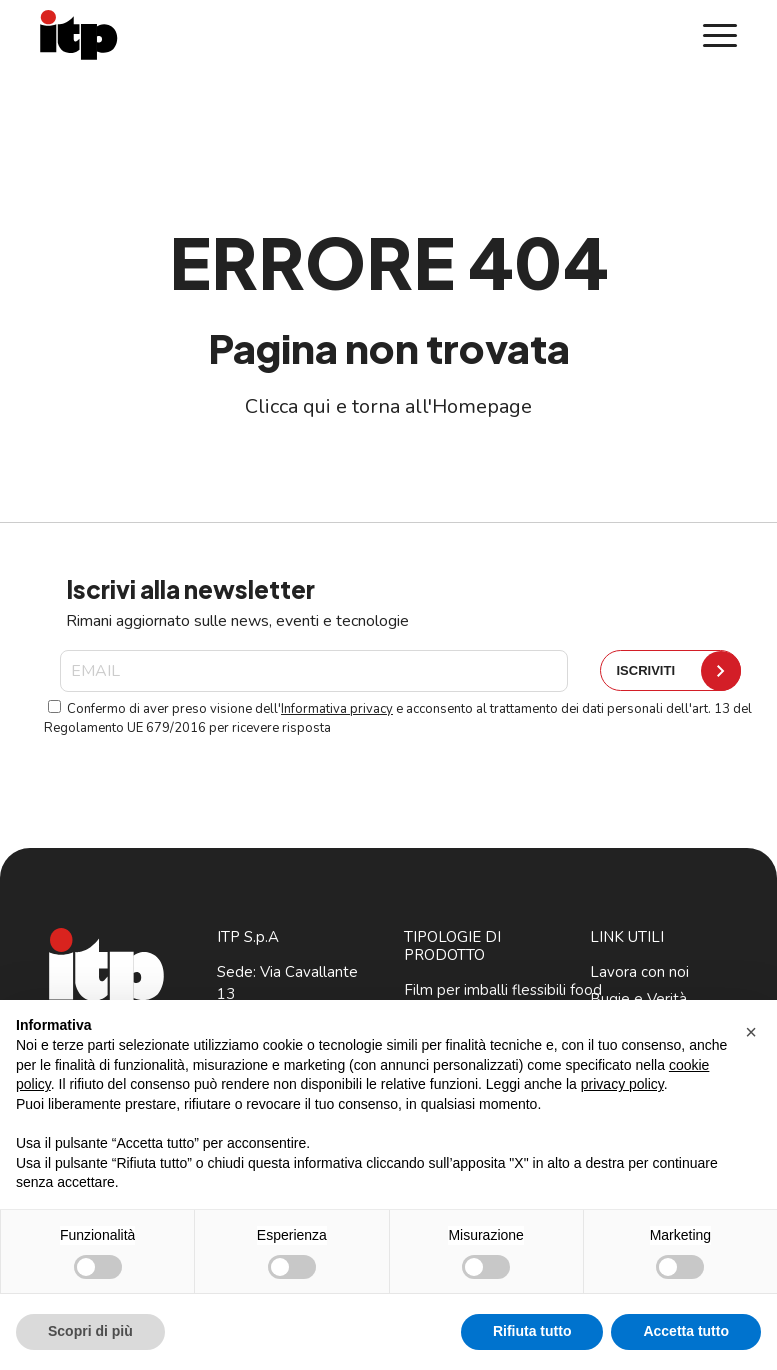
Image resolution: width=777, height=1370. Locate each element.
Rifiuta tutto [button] (532, 1331)
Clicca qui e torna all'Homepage (388, 406)
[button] (751, 1032)
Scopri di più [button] (90, 1331)
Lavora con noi (639, 972)
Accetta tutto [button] (686, 1331)
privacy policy (622, 1084)
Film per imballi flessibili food (503, 990)
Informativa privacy (337, 709)
